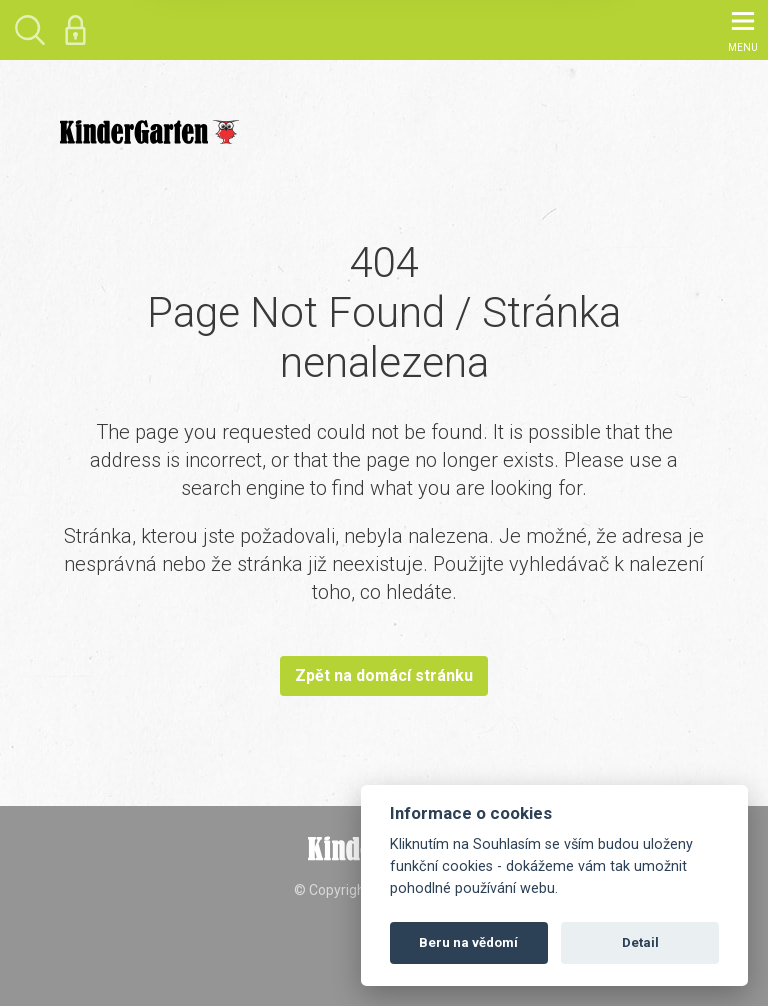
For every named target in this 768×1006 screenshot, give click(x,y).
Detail (640, 942)
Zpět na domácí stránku (384, 675)
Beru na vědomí (468, 942)
